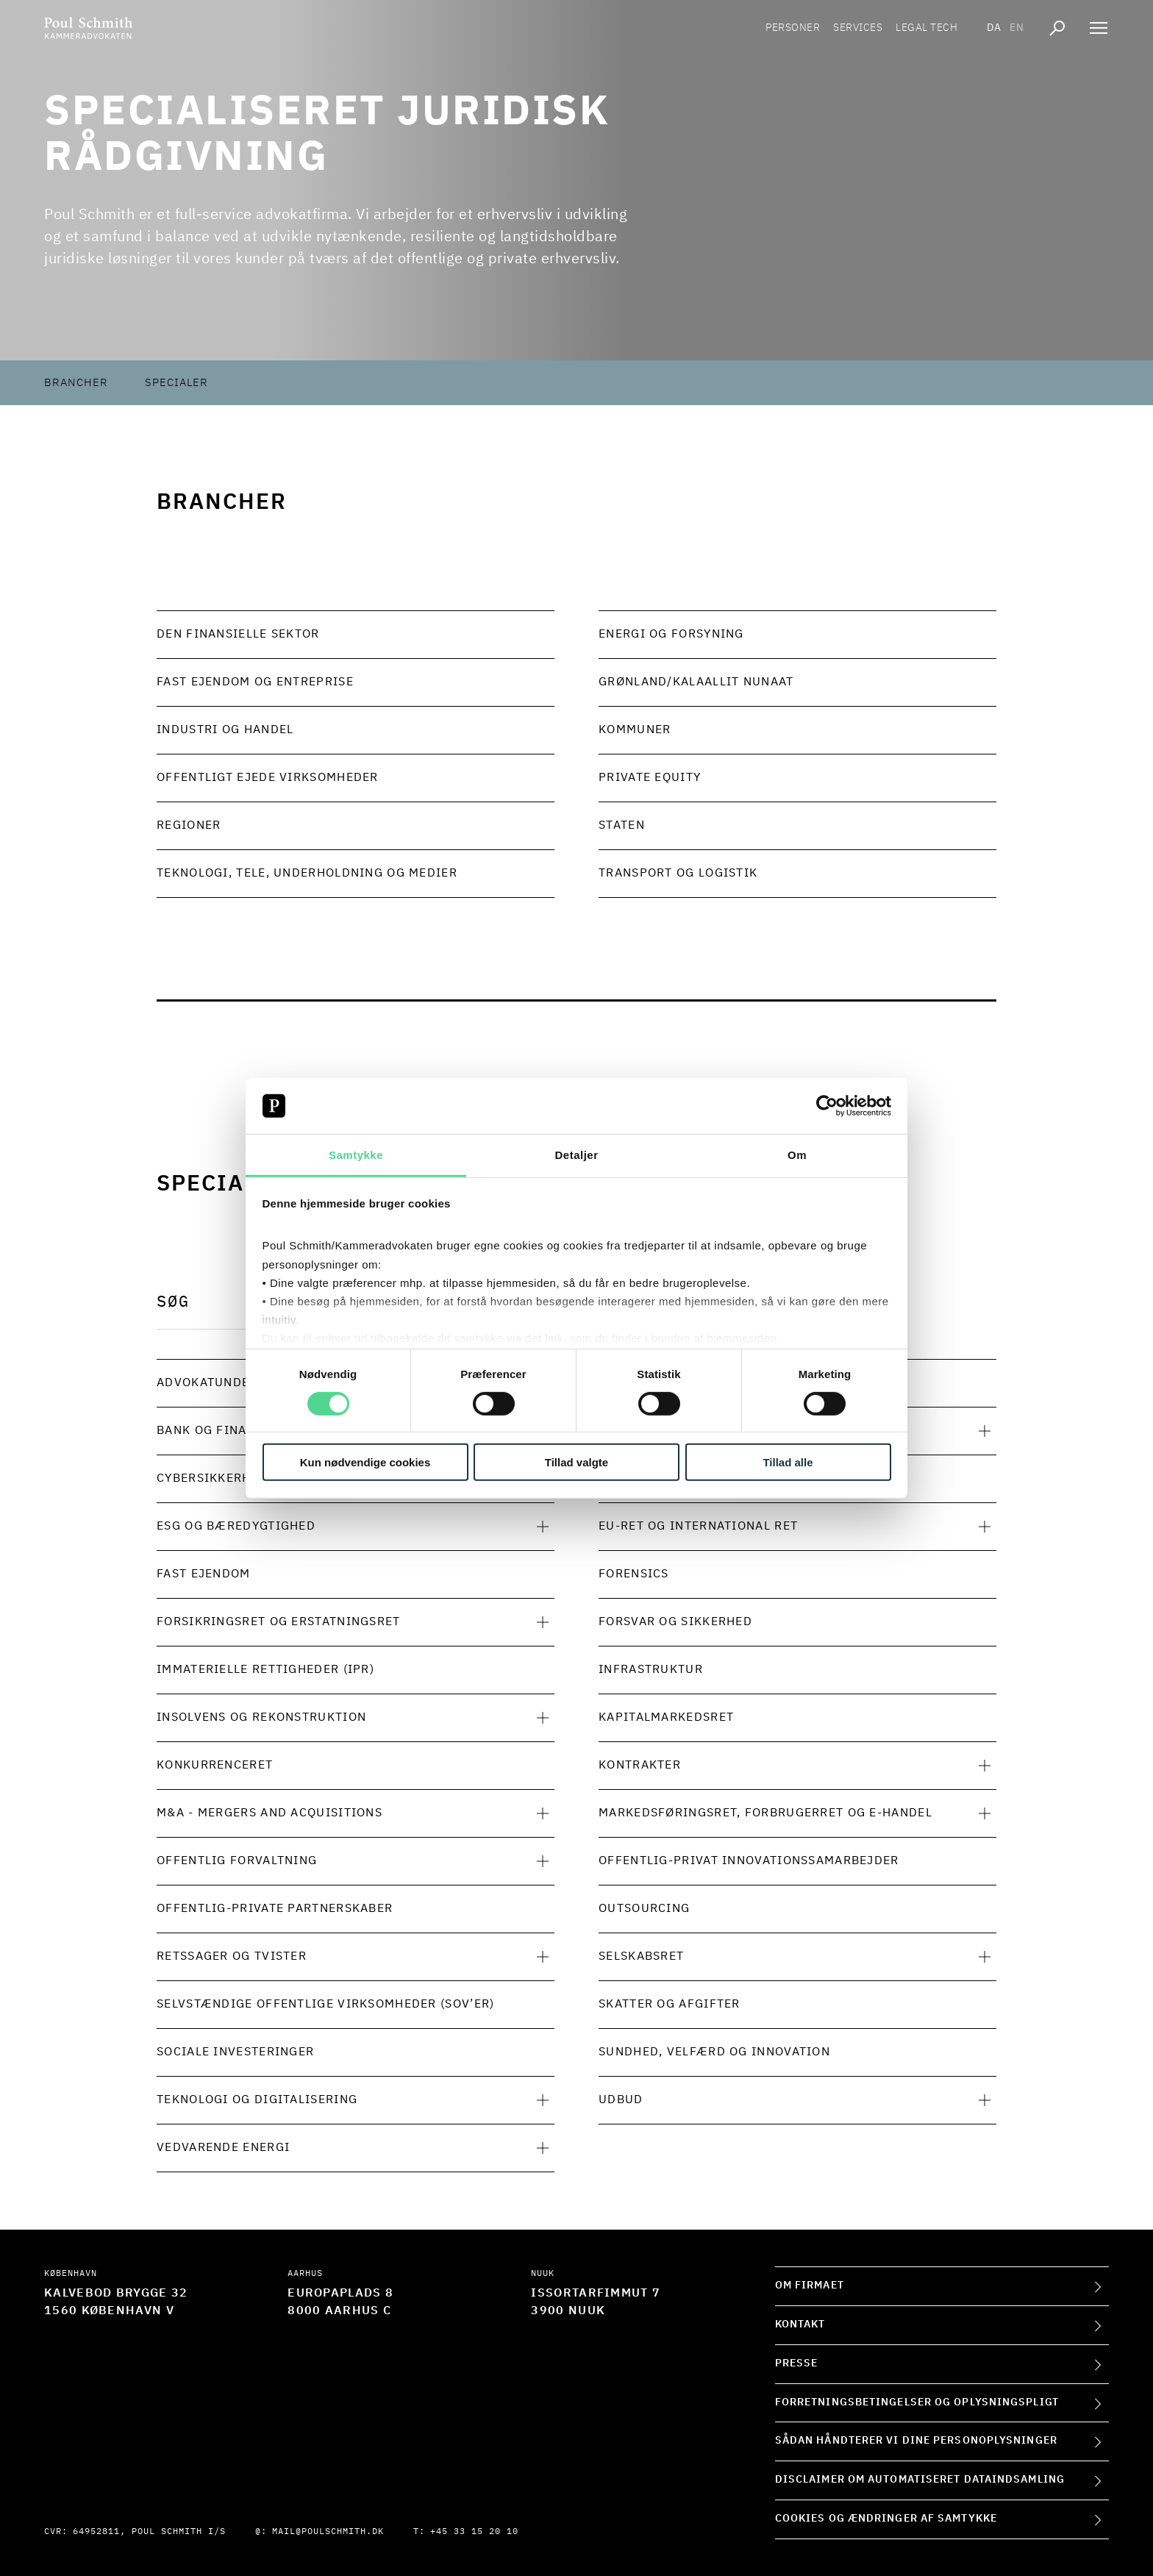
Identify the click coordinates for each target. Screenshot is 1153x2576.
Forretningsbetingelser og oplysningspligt (917, 2402)
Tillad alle (788, 1462)
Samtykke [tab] (356, 1155)
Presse (796, 2363)
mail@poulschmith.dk (328, 2531)
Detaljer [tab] (576, 1155)
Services (857, 29)
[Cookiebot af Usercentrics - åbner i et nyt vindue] (827, 1106)
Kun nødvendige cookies (365, 1462)
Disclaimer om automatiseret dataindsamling (920, 2480)
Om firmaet (809, 2285)
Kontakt (800, 2324)
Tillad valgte (576, 1462)
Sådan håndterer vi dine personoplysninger (916, 2441)
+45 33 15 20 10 (474, 2531)
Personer (792, 29)
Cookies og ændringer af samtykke (886, 2518)
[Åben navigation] (1098, 29)
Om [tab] (797, 1155)
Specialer (176, 382)
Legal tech (926, 29)
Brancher (76, 382)
